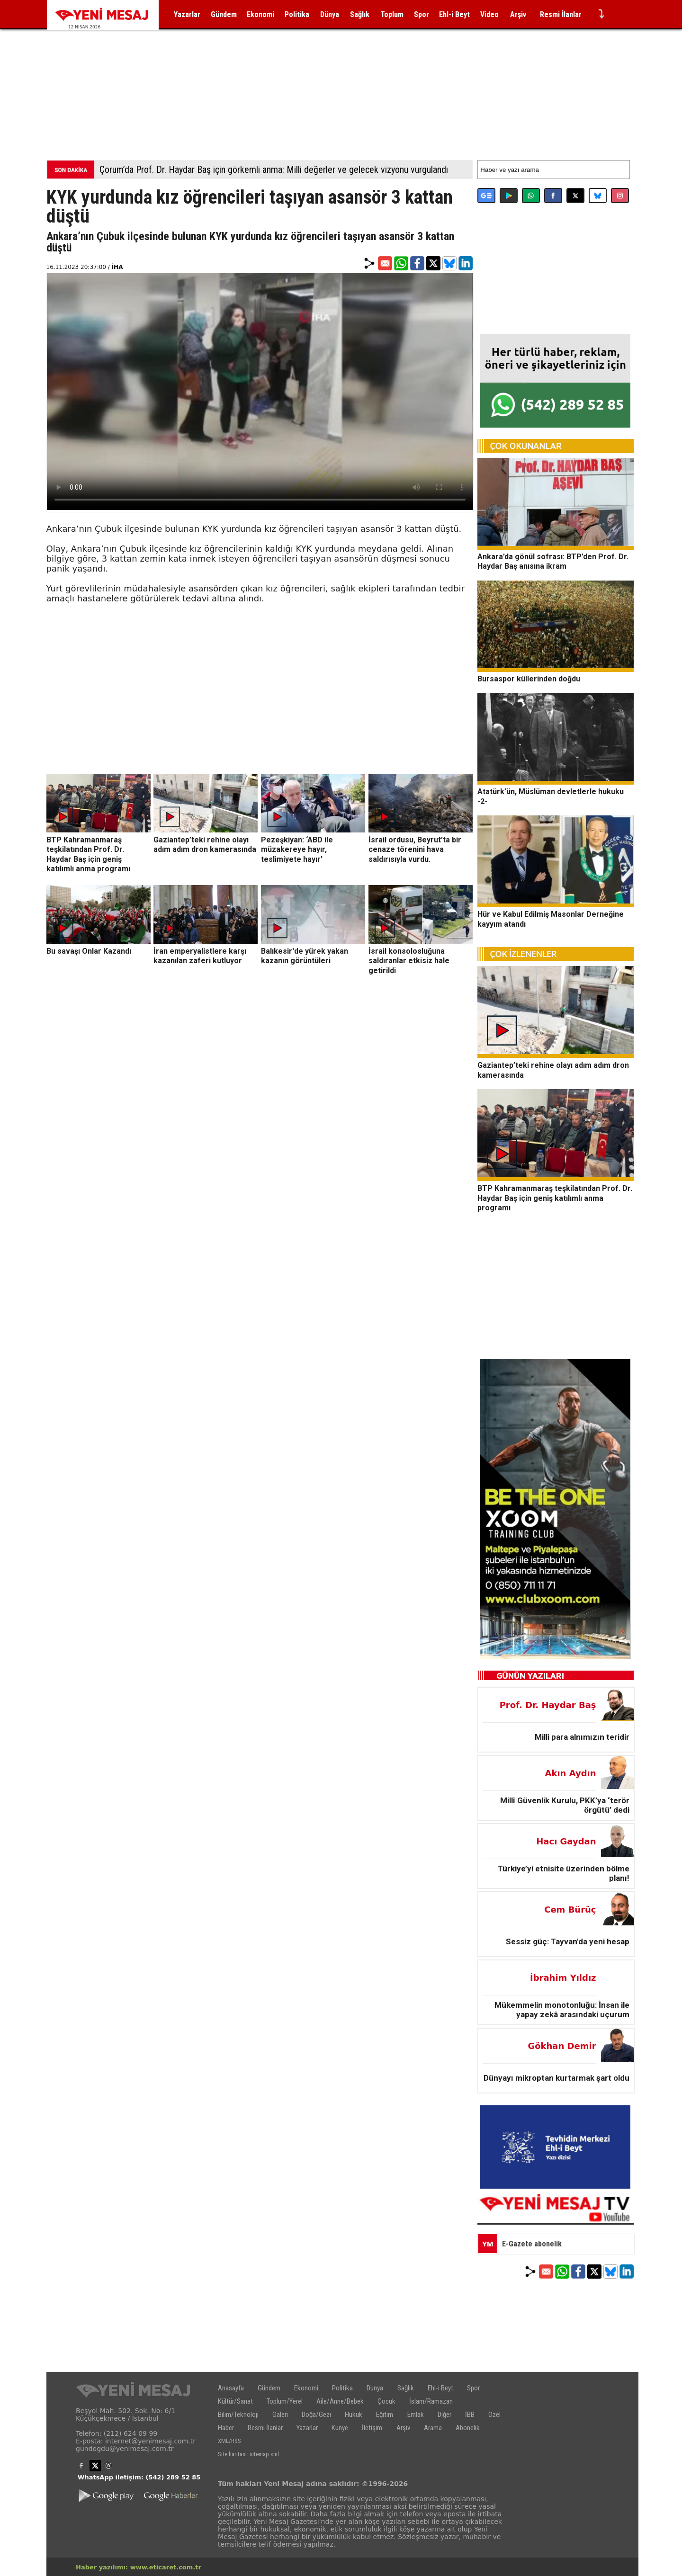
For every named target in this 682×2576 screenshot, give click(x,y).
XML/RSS (229, 2440)
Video (489, 14)
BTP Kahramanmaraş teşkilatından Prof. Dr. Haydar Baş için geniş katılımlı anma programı (88, 854)
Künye (340, 2428)
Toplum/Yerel (285, 2401)
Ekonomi (260, 14)
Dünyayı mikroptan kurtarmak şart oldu (556, 2078)
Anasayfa (231, 2388)
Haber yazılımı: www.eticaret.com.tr (138, 2567)
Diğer (444, 2414)
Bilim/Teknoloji (238, 2414)
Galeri (280, 2414)
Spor (421, 14)
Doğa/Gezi (316, 2414)
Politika (297, 14)
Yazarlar (187, 14)
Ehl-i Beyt (454, 14)
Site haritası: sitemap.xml (248, 2454)
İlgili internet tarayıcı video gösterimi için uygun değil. (260, 391)
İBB (470, 2414)
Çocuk (386, 2401)
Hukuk (353, 2414)
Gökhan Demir (562, 2046)
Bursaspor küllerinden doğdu (528, 678)
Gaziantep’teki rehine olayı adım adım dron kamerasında (204, 844)
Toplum (392, 14)
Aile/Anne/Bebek (340, 2401)
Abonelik (468, 2428)
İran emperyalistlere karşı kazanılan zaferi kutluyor (199, 955)
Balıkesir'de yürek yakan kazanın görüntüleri (304, 955)
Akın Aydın (570, 1773)
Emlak (415, 2414)
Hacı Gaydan (566, 1841)
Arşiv (518, 14)
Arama (433, 2428)
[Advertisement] (341, 84)
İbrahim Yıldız (563, 1978)
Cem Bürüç (570, 1909)
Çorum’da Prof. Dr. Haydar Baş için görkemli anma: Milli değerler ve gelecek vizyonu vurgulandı (273, 169)
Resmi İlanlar (561, 14)
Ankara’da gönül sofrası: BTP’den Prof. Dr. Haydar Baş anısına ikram (552, 561)
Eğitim (384, 2414)
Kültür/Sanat (235, 2401)
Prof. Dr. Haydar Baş (548, 1705)
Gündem (224, 14)
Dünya (329, 14)
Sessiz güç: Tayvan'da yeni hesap (567, 1941)
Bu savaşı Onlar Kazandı (88, 950)
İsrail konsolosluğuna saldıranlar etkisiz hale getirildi (408, 960)
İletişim (372, 2428)
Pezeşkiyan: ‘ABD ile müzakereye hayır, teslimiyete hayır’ (297, 849)
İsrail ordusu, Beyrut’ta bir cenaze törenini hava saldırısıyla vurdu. (414, 849)
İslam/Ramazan (431, 2401)
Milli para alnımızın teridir (582, 1737)
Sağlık (359, 14)
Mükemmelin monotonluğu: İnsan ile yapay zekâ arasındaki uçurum (561, 2009)
